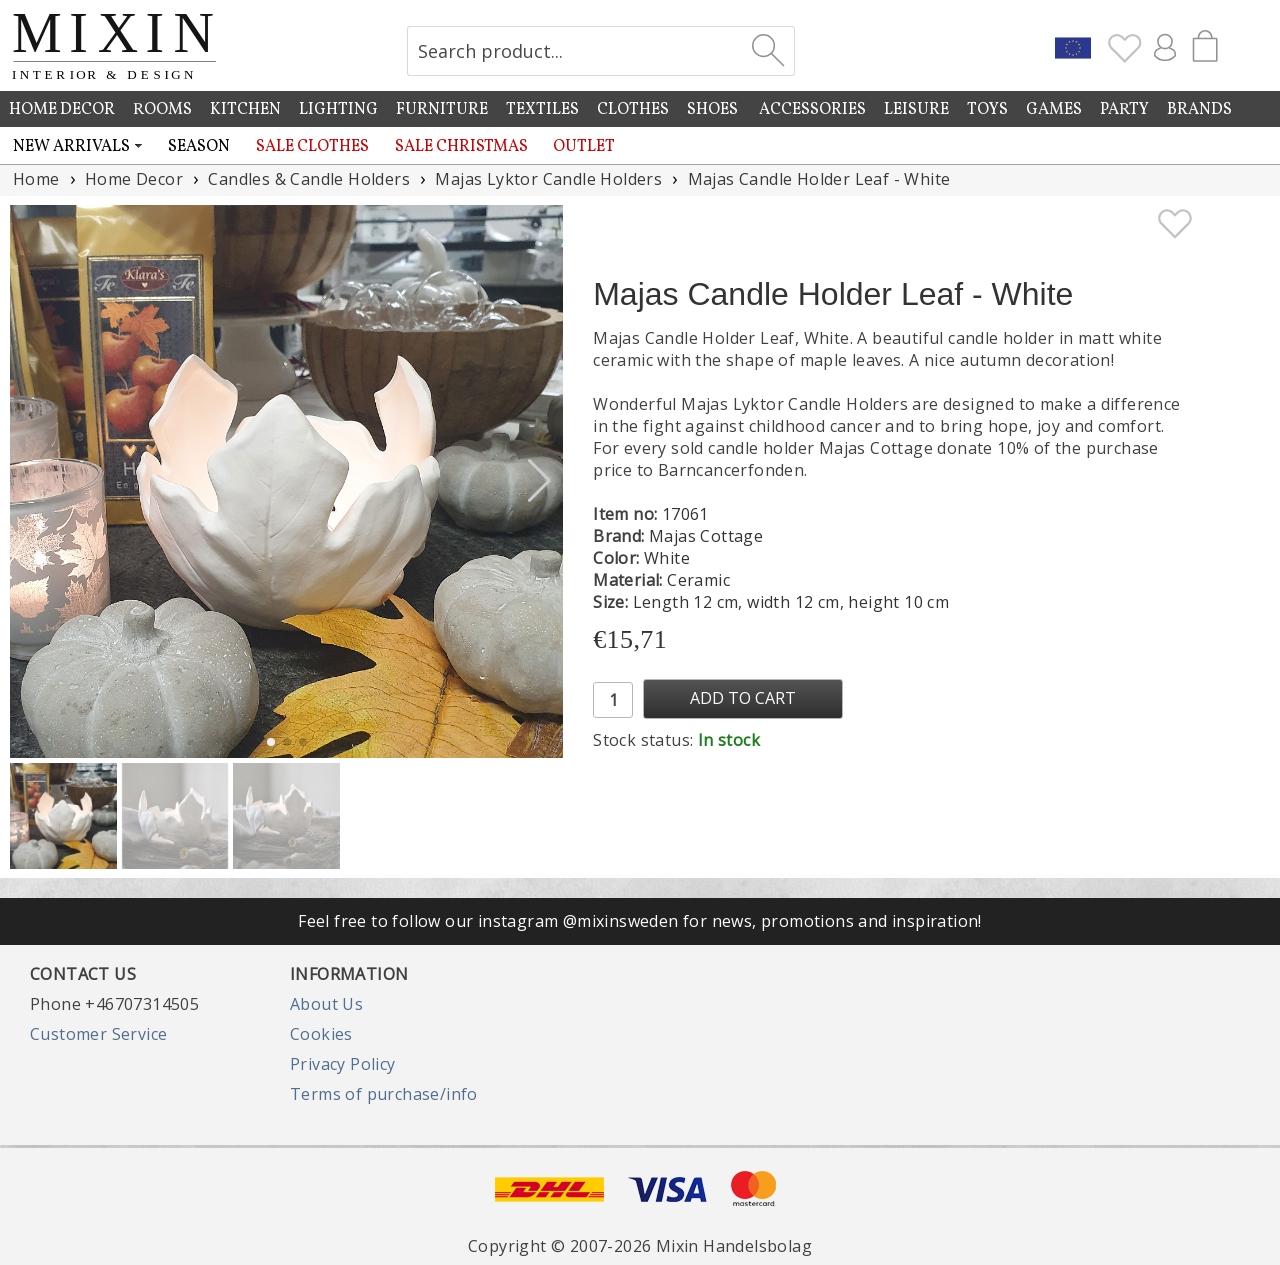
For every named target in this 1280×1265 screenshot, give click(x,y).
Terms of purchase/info (384, 1094)
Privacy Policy (343, 1064)
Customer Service (98, 1034)
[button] (539, 481)
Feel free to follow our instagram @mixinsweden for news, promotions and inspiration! (640, 921)
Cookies (321, 1034)
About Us (326, 1004)
